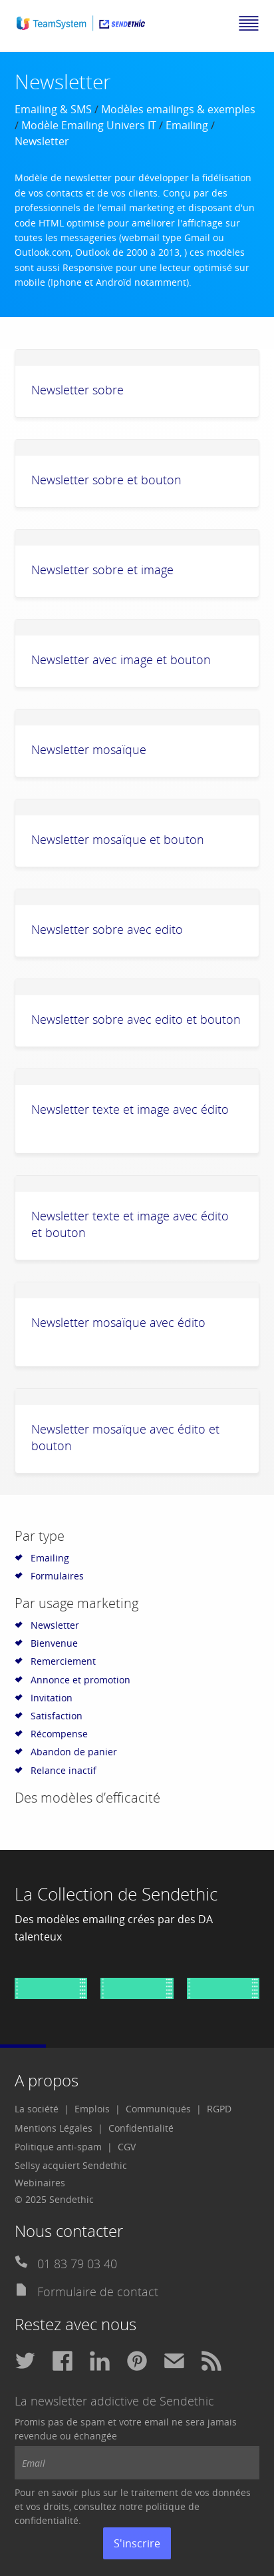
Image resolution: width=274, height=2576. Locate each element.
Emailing (187, 125)
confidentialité (46, 2520)
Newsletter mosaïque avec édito (118, 1322)
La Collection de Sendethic (116, 1894)
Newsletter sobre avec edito (107, 929)
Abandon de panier (74, 1751)
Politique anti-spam (58, 2146)
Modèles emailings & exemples (178, 109)
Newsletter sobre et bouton (106, 480)
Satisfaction (56, 1715)
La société (37, 2108)
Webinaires (40, 2182)
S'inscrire (137, 2543)
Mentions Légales (53, 2128)
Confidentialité (141, 2128)
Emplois (92, 2108)
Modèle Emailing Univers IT (88, 125)
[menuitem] (42, 2109)
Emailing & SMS (53, 109)
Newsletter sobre (77, 390)
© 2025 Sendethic (54, 2199)
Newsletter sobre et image (102, 570)
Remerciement (63, 1661)
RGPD (219, 2108)
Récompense (59, 1733)
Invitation (51, 1697)
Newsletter (55, 1625)
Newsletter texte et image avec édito (130, 1109)
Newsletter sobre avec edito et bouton (136, 1019)
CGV (127, 2146)
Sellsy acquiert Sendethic (71, 2165)
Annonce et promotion (80, 1679)
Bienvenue (54, 1643)
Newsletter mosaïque (88, 749)
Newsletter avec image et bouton (121, 659)
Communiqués (158, 2108)
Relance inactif (63, 1770)
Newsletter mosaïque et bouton (117, 839)
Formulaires (57, 1575)
